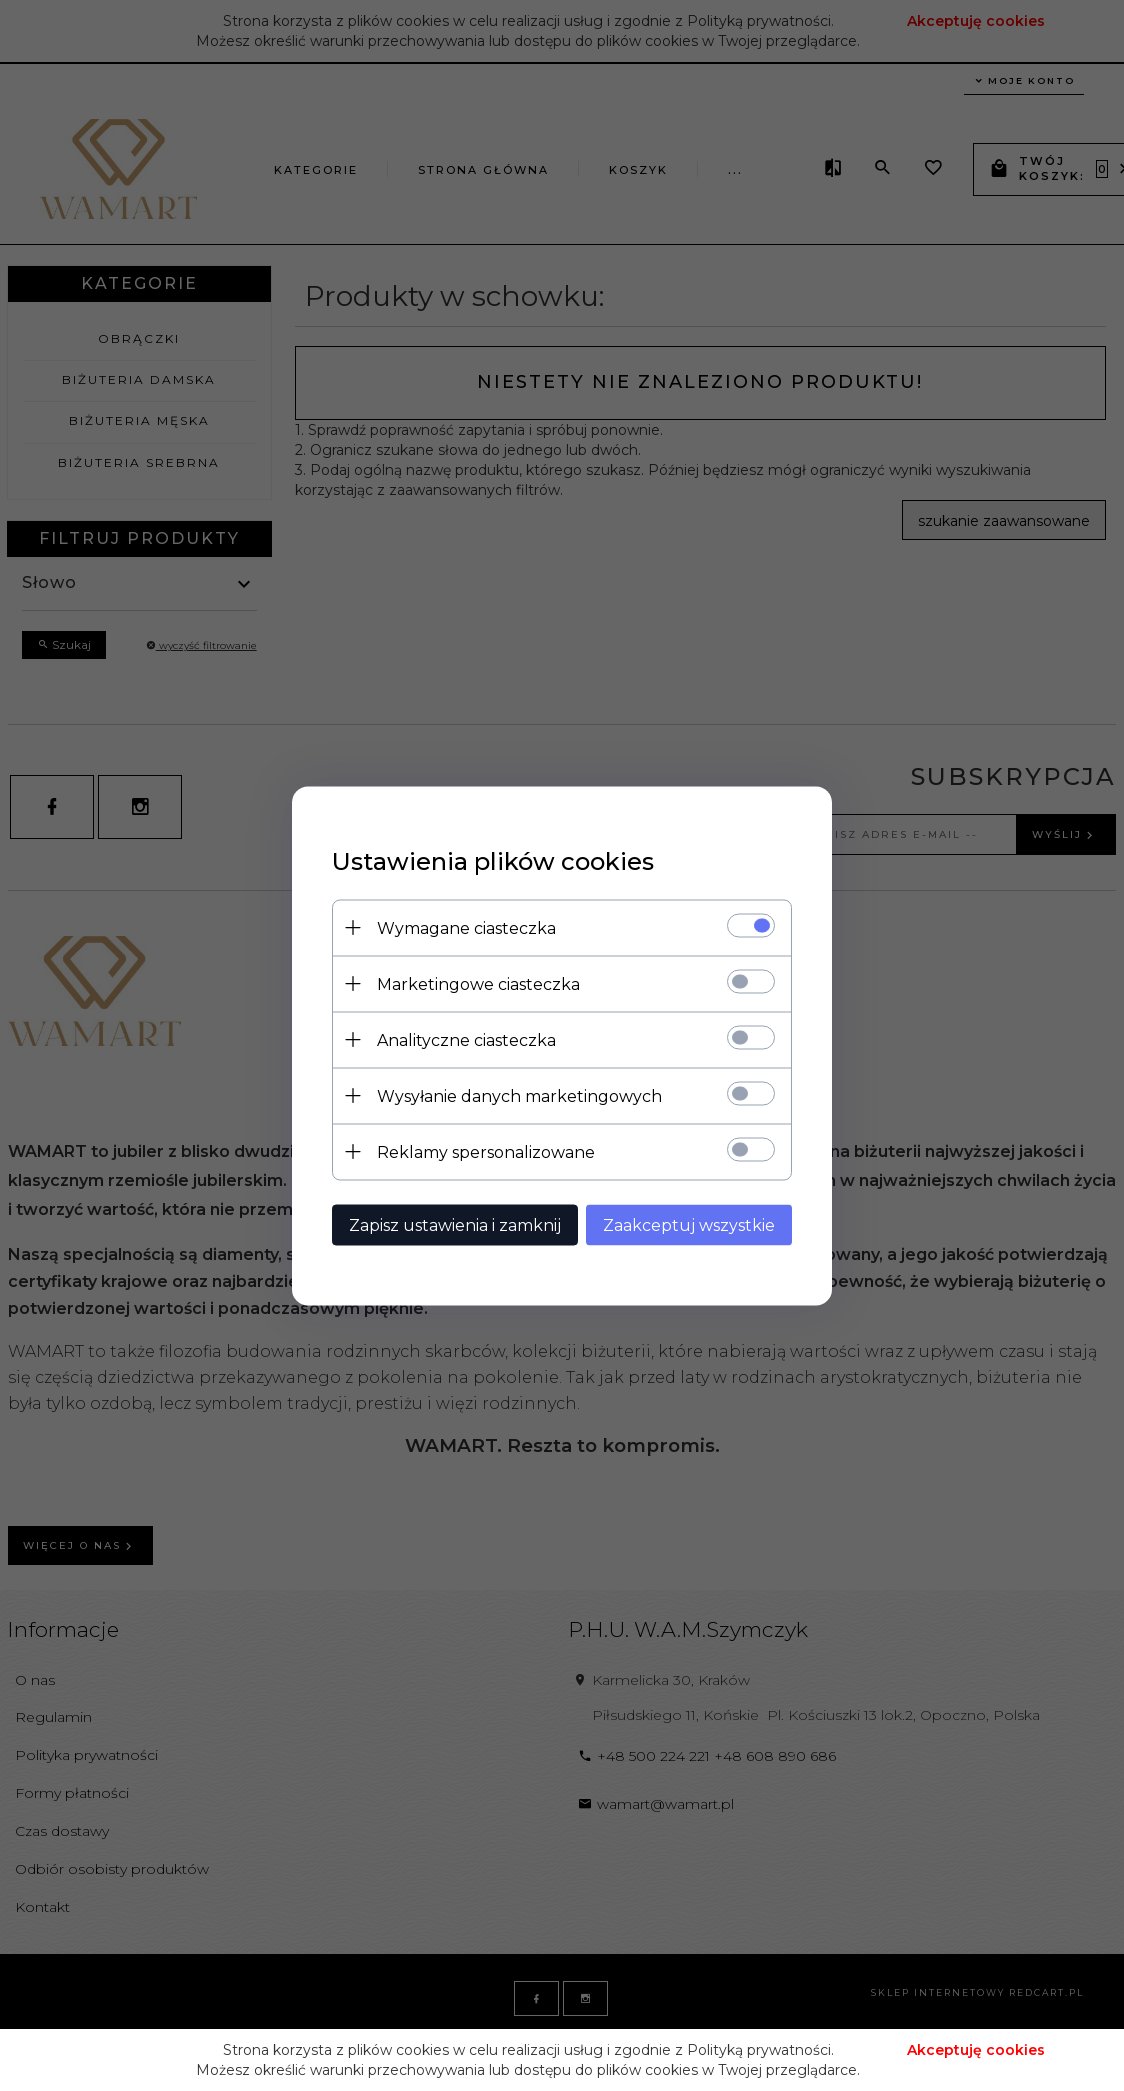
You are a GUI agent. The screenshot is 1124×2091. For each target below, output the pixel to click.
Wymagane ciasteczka (466, 927)
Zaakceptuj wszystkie (689, 1224)
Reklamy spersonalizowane (486, 1151)
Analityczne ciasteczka (466, 1039)
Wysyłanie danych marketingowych (519, 1095)
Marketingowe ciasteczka (478, 983)
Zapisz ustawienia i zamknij (455, 1224)
